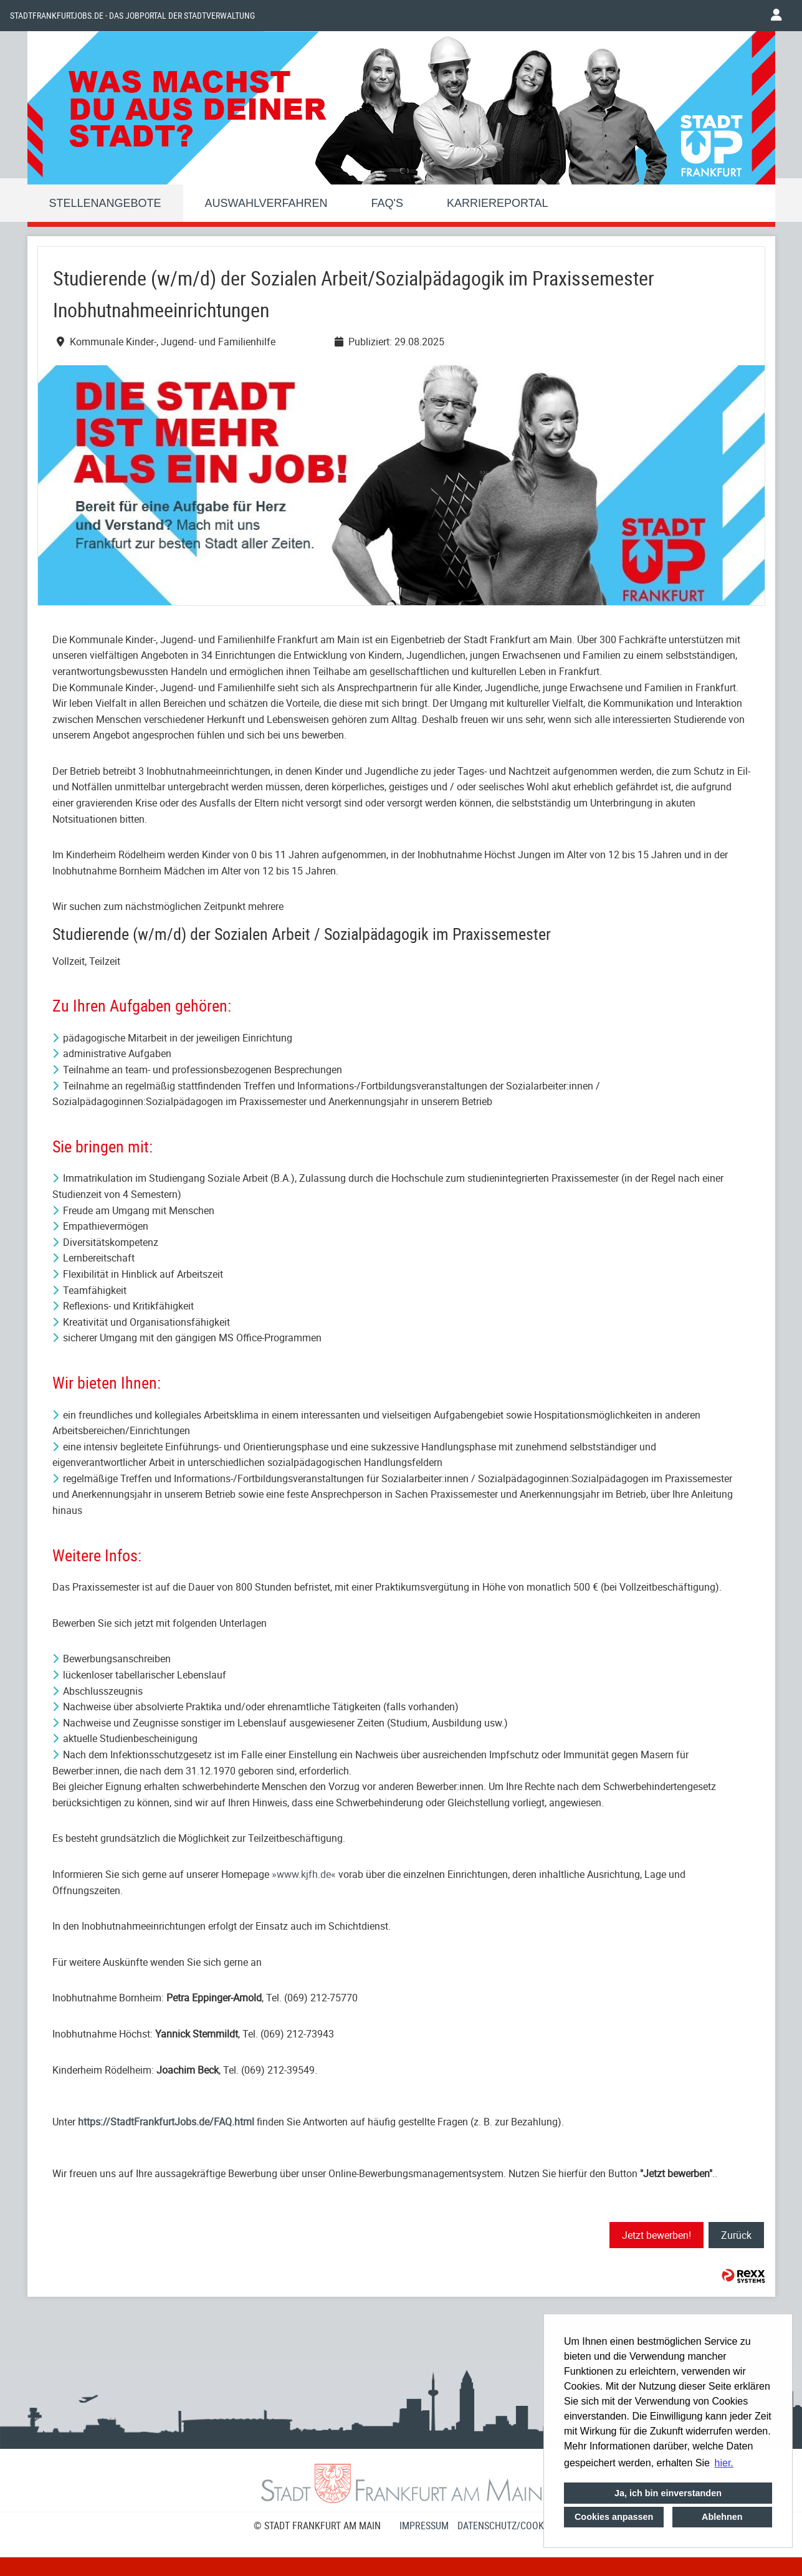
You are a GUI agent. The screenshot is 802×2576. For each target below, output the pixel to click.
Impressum (424, 2525)
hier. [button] (724, 2463)
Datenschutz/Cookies (506, 2525)
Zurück (736, 2235)
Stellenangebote (105, 203)
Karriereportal (497, 203)
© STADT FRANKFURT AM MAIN (317, 2525)
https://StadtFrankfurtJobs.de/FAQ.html (166, 2121)
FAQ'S (387, 203)
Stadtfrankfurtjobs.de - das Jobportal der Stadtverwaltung (132, 15)
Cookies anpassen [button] (614, 2517)
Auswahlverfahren (266, 203)
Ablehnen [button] (722, 2517)
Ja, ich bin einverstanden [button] (668, 2493)
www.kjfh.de (304, 1874)
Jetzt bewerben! (656, 2235)
